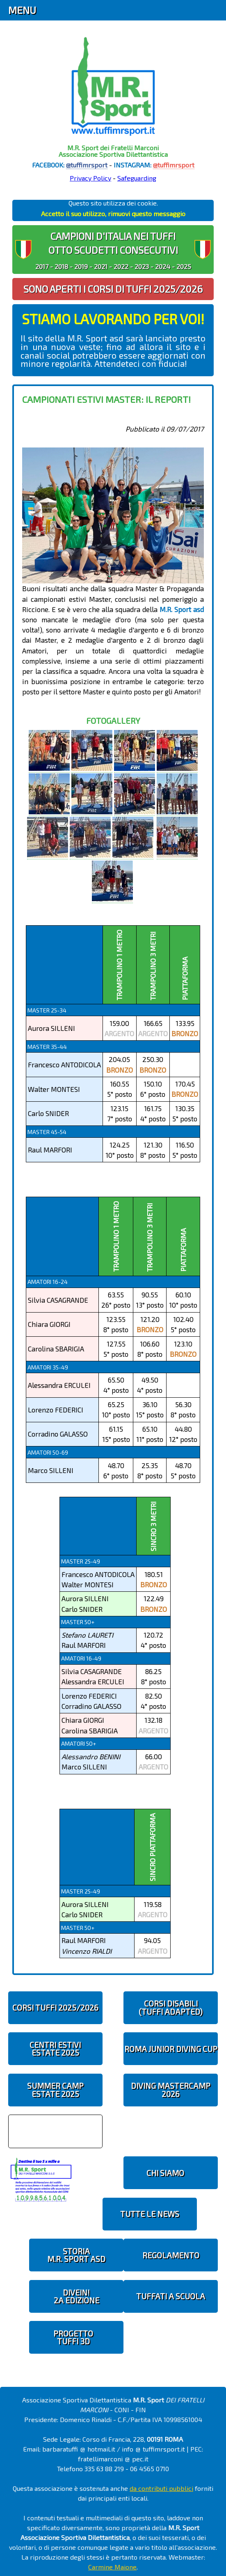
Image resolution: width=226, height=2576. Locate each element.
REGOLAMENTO (170, 2255)
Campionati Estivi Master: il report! (106, 399)
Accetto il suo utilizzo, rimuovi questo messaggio (113, 213)
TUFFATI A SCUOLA (170, 2296)
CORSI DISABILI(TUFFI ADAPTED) (171, 2007)
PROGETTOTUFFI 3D (73, 2337)
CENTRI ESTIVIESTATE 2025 (55, 2048)
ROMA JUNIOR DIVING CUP (170, 2049)
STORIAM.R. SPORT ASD (76, 2255)
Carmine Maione (112, 2567)
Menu (22, 10)
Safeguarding (136, 178)
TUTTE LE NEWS (149, 2214)
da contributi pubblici (161, 2488)
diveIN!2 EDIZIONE (76, 2296)
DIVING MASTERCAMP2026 (170, 2089)
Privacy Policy (90, 178)
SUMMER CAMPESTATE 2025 (55, 2089)
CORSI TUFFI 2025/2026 (55, 2007)
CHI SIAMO (165, 2173)
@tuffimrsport (86, 165)
